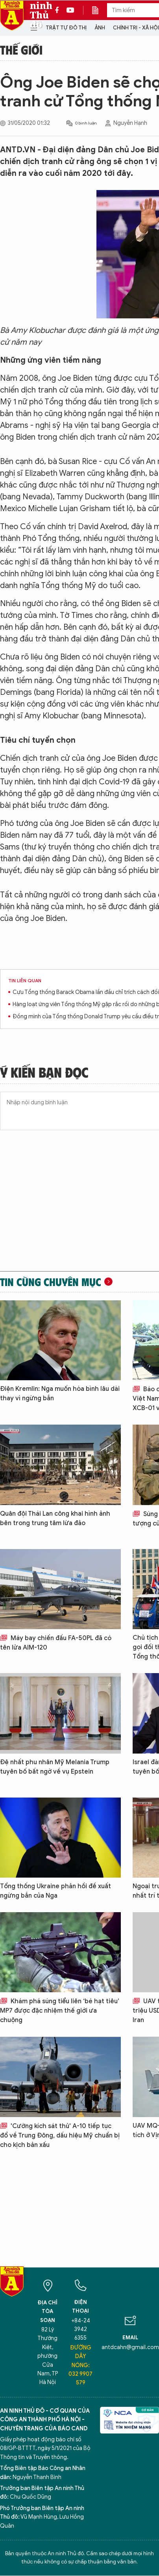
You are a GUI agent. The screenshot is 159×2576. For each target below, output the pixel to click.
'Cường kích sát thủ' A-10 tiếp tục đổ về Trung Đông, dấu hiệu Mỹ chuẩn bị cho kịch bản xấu (60, 2135)
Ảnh (99, 27)
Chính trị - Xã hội (136, 27)
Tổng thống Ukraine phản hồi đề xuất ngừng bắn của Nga (55, 1891)
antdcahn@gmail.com (130, 2347)
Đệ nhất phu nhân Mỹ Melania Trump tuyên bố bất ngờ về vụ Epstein (54, 1767)
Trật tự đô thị (66, 27)
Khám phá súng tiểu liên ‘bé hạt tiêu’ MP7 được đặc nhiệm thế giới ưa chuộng (59, 2010)
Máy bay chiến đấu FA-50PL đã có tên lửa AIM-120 (55, 1643)
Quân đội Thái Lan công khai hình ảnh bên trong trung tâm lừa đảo (55, 1518)
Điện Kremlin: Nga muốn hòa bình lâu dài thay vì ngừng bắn (60, 1393)
